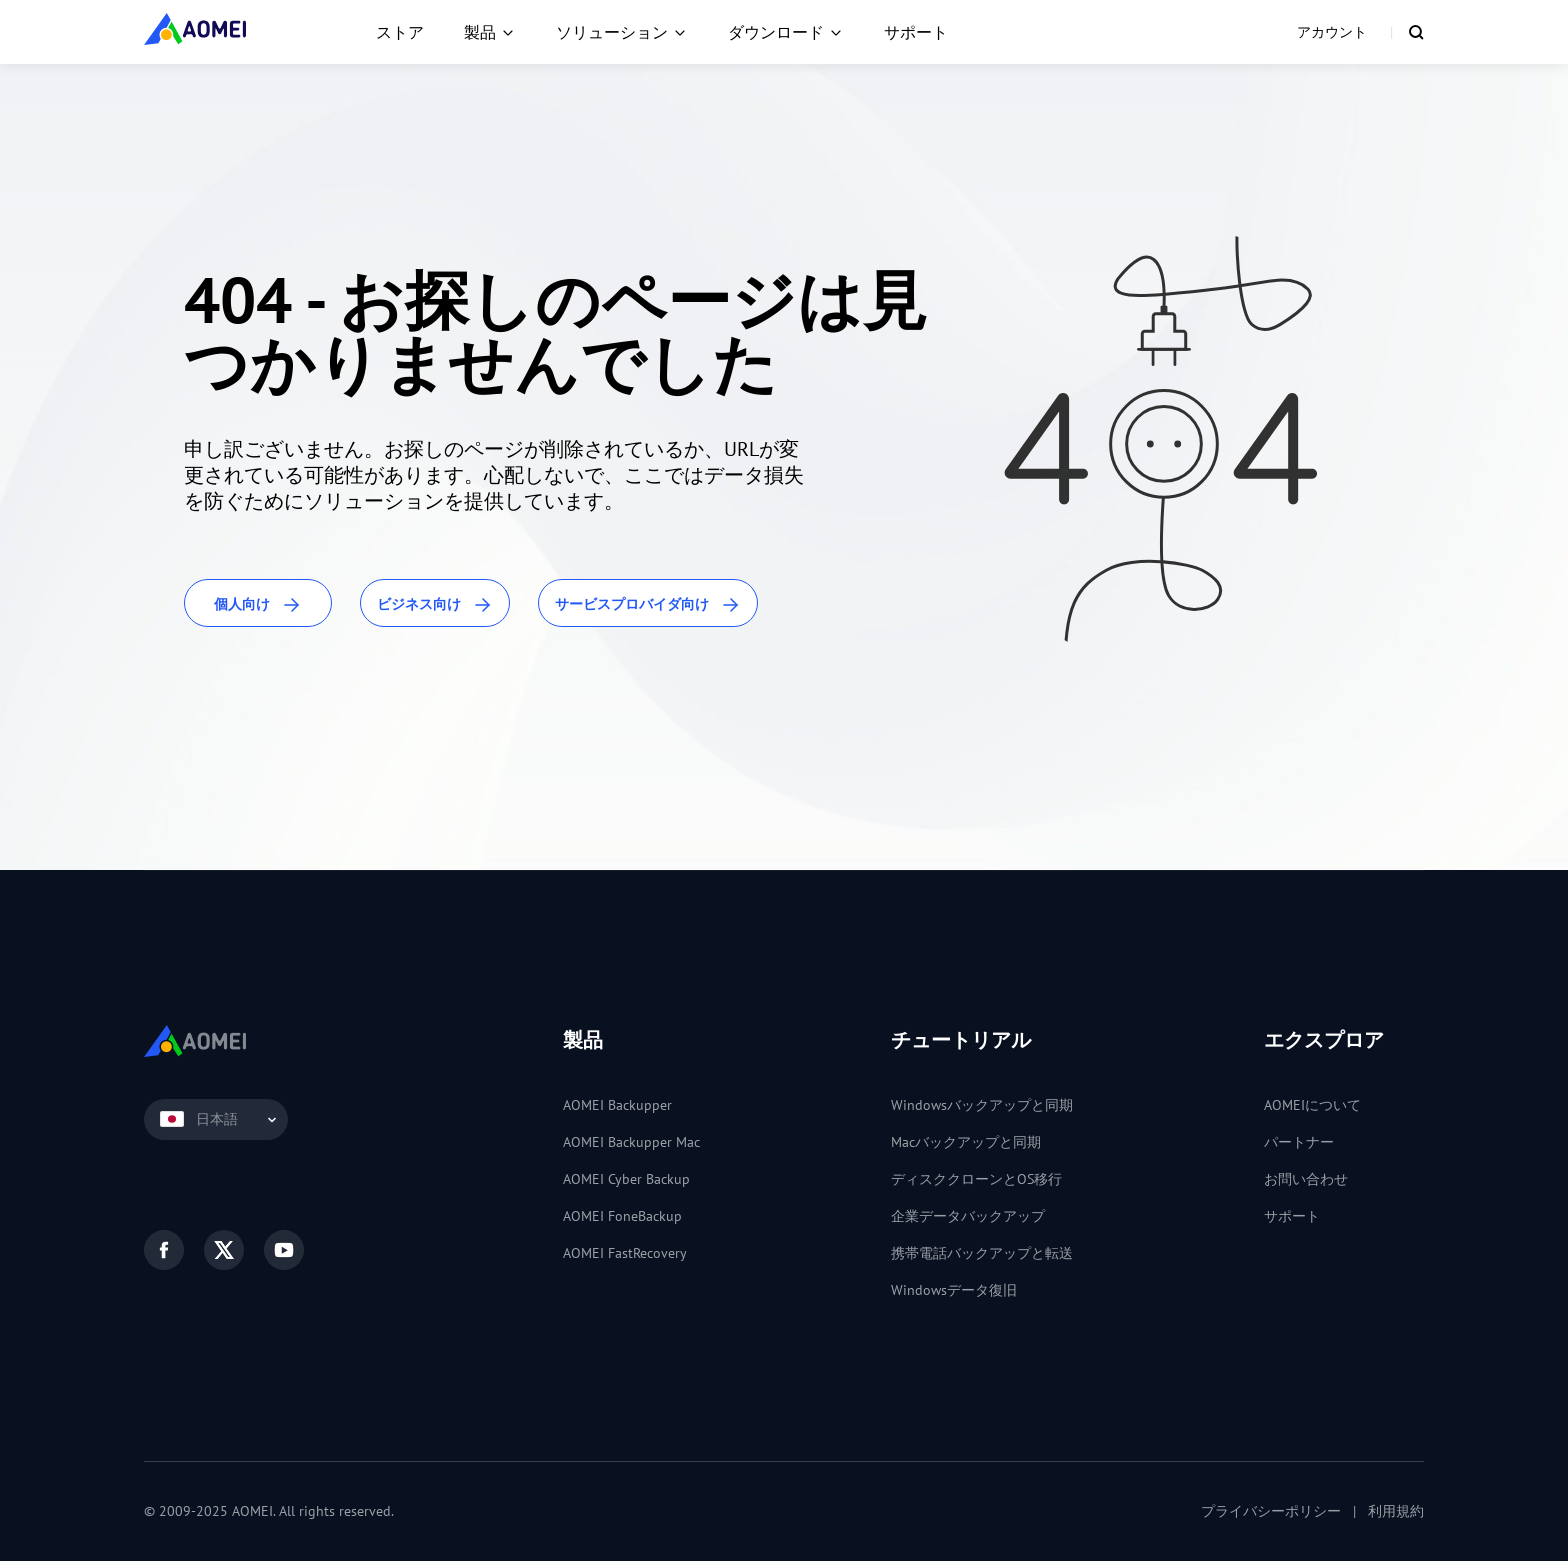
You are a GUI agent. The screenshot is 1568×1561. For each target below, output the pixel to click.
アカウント (1332, 32)
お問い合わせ (1306, 1179)
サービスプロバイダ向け (648, 605)
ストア (400, 32)
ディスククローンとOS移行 (976, 1179)
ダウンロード (776, 32)
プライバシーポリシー (1271, 1511)
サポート (916, 32)
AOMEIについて (1312, 1105)
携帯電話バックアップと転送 (982, 1253)
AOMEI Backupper (617, 1105)
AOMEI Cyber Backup (626, 1179)
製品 (480, 32)
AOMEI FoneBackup (622, 1216)
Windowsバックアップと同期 (982, 1105)
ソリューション (612, 32)
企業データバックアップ (968, 1216)
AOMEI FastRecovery (625, 1253)
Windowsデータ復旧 (954, 1290)
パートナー (1299, 1142)
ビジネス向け (435, 605)
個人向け (258, 605)
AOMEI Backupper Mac (631, 1142)
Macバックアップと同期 (966, 1142)
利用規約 (1396, 1511)
